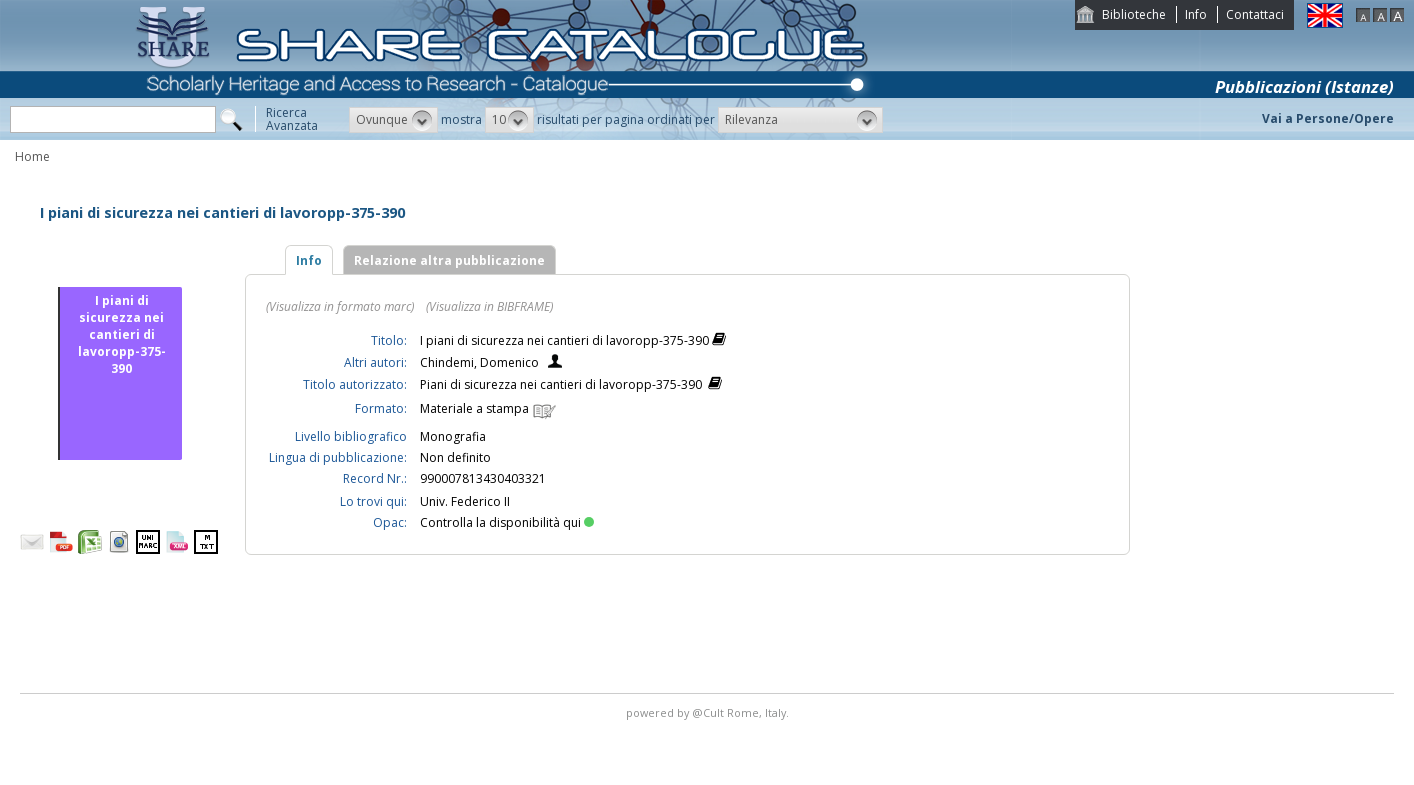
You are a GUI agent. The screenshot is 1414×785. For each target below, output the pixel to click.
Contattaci (1255, 14)
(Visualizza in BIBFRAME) (489, 306)
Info (1196, 14)
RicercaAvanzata (292, 119)
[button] (393, 120)
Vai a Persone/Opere (1328, 118)
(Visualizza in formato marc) (340, 306)
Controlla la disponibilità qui (507, 522)
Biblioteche (1134, 14)
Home (32, 156)
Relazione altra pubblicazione (449, 260)
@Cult (709, 712)
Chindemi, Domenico (479, 362)
